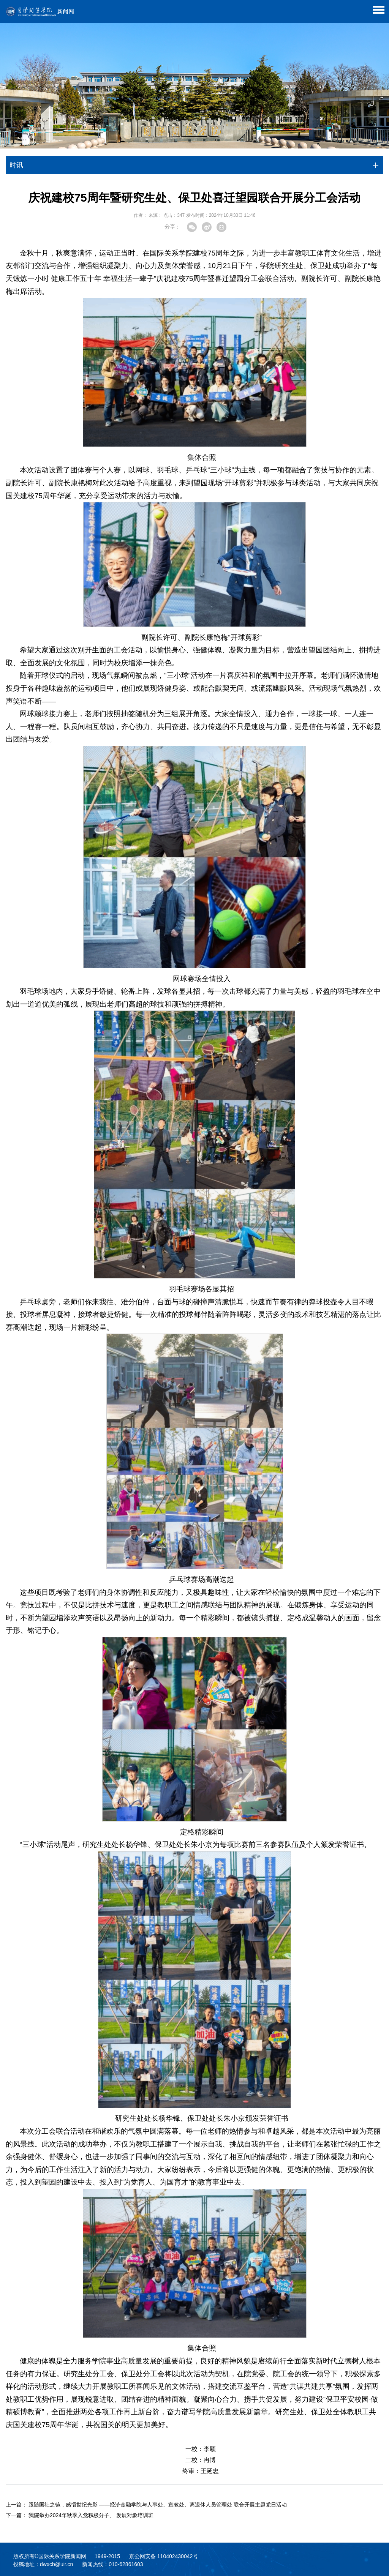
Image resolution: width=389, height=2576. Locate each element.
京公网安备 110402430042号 (163, 2556)
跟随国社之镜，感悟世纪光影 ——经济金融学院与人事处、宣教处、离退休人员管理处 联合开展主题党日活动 (157, 2505)
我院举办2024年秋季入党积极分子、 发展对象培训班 (90, 2515)
